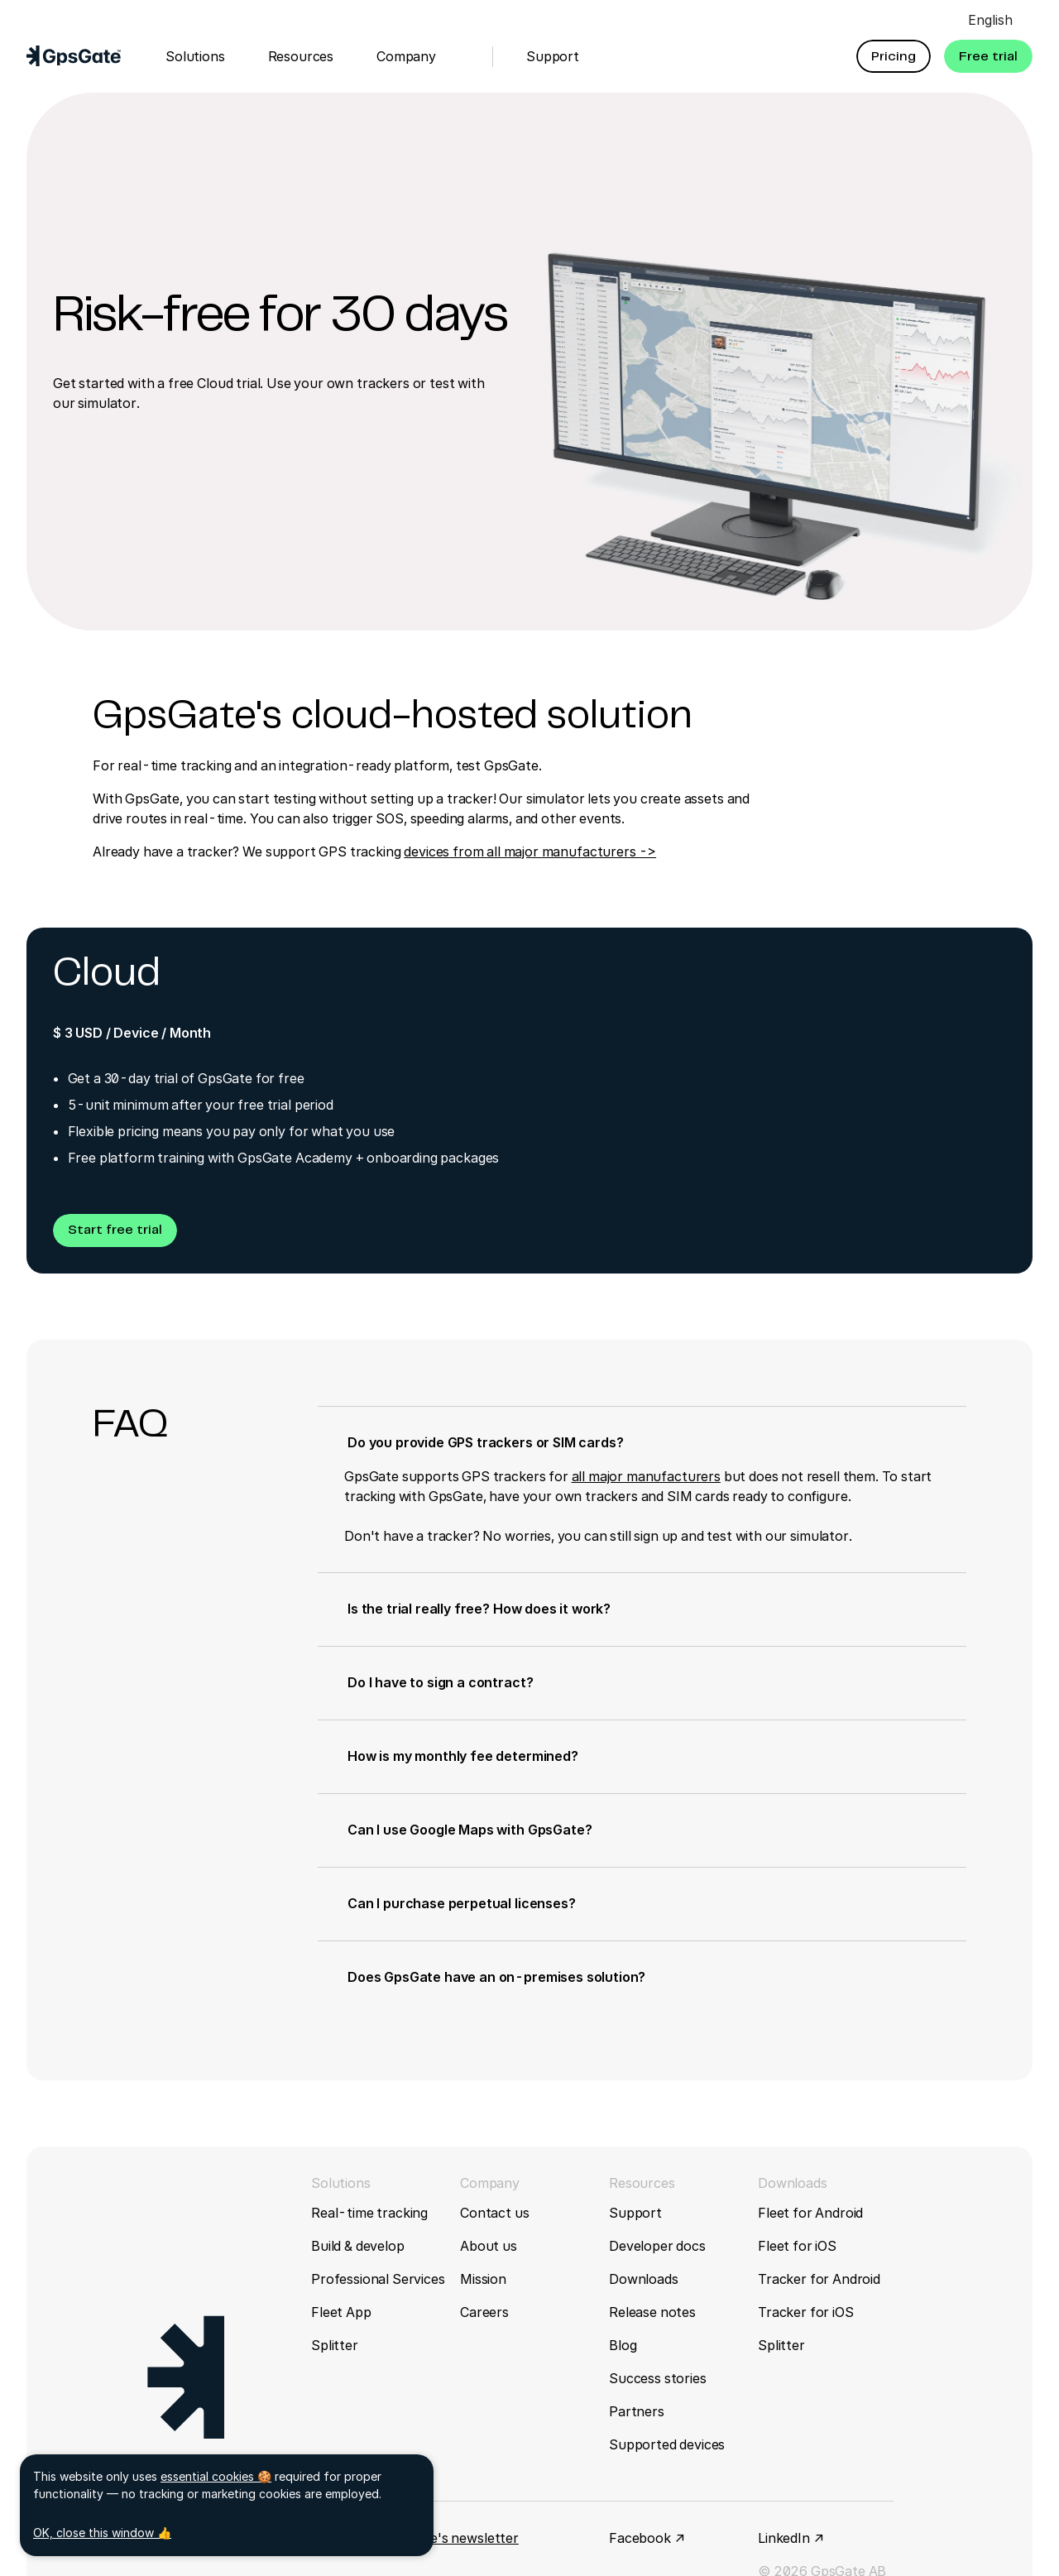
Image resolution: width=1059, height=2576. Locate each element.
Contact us (494, 2212)
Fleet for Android (810, 2212)
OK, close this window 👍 (102, 2533)
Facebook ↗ (646, 2538)
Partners (636, 2411)
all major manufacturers (646, 1476)
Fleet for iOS (797, 2246)
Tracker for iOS (806, 2312)
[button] (893, 56)
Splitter (334, 2345)
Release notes (652, 2312)
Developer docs (657, 2246)
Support (635, 2212)
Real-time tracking (369, 2212)
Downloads (643, 2279)
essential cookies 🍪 (216, 2476)
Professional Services (378, 2279)
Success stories (658, 2378)
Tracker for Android (819, 2279)
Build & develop (358, 2246)
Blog (622, 2345)
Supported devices (667, 2444)
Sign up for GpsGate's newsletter (415, 2538)
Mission (483, 2279)
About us (488, 2246)
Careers (484, 2312)
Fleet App (341, 2312)
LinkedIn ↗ (790, 2538)
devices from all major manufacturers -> (530, 851)
